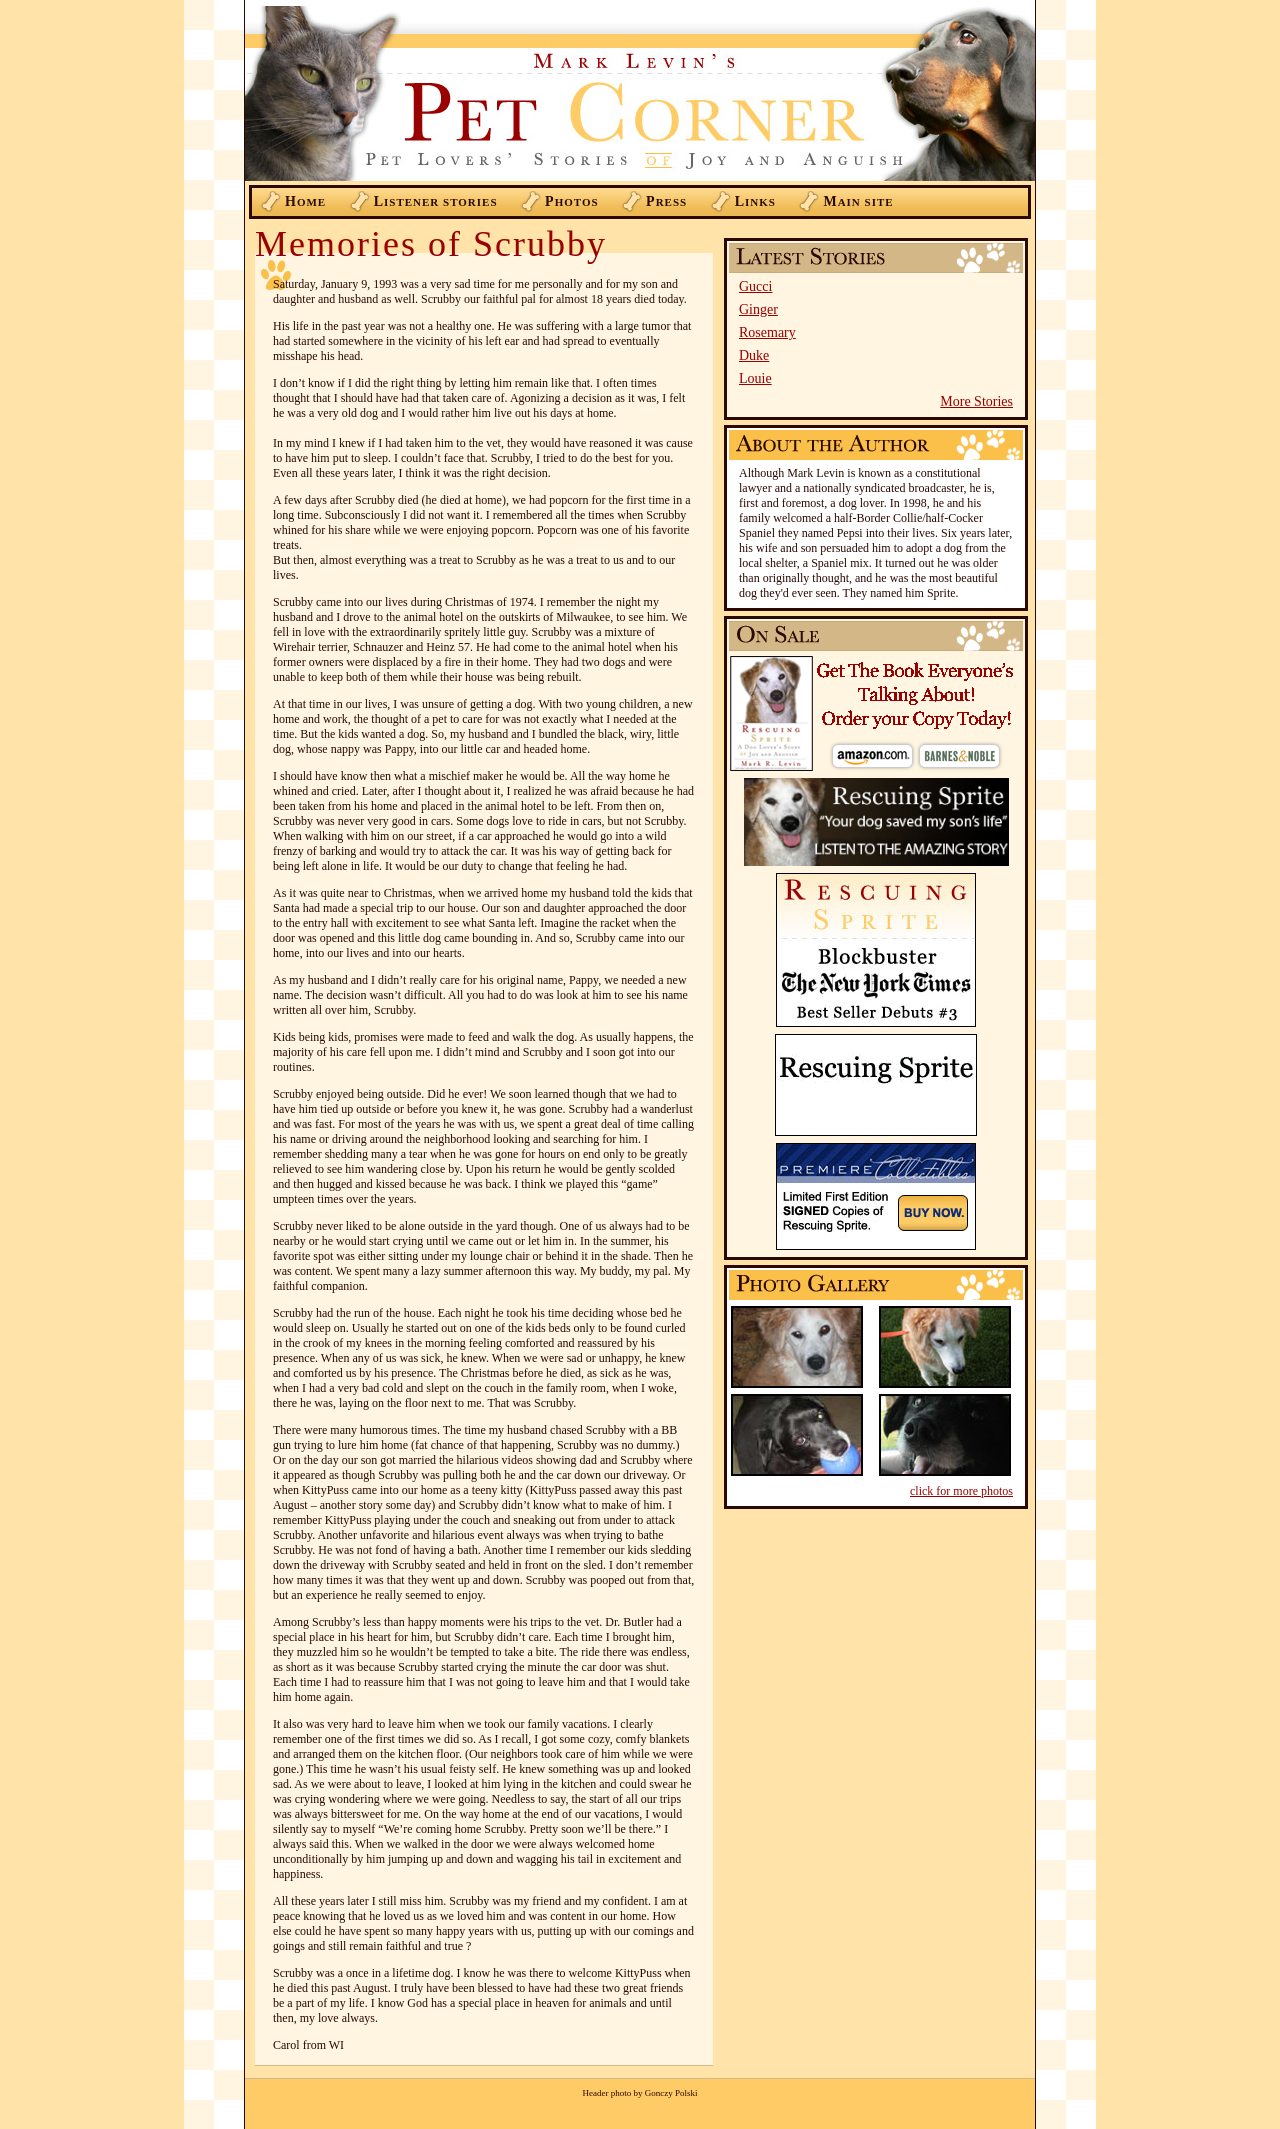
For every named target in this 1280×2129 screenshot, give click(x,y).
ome (305, 201)
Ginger (758, 309)
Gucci (755, 286)
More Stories (976, 401)
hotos (572, 201)
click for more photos (961, 1491)
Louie (755, 378)
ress (666, 201)
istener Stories (436, 201)
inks (755, 201)
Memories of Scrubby (431, 244)
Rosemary (767, 332)
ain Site (858, 201)
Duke (754, 355)
